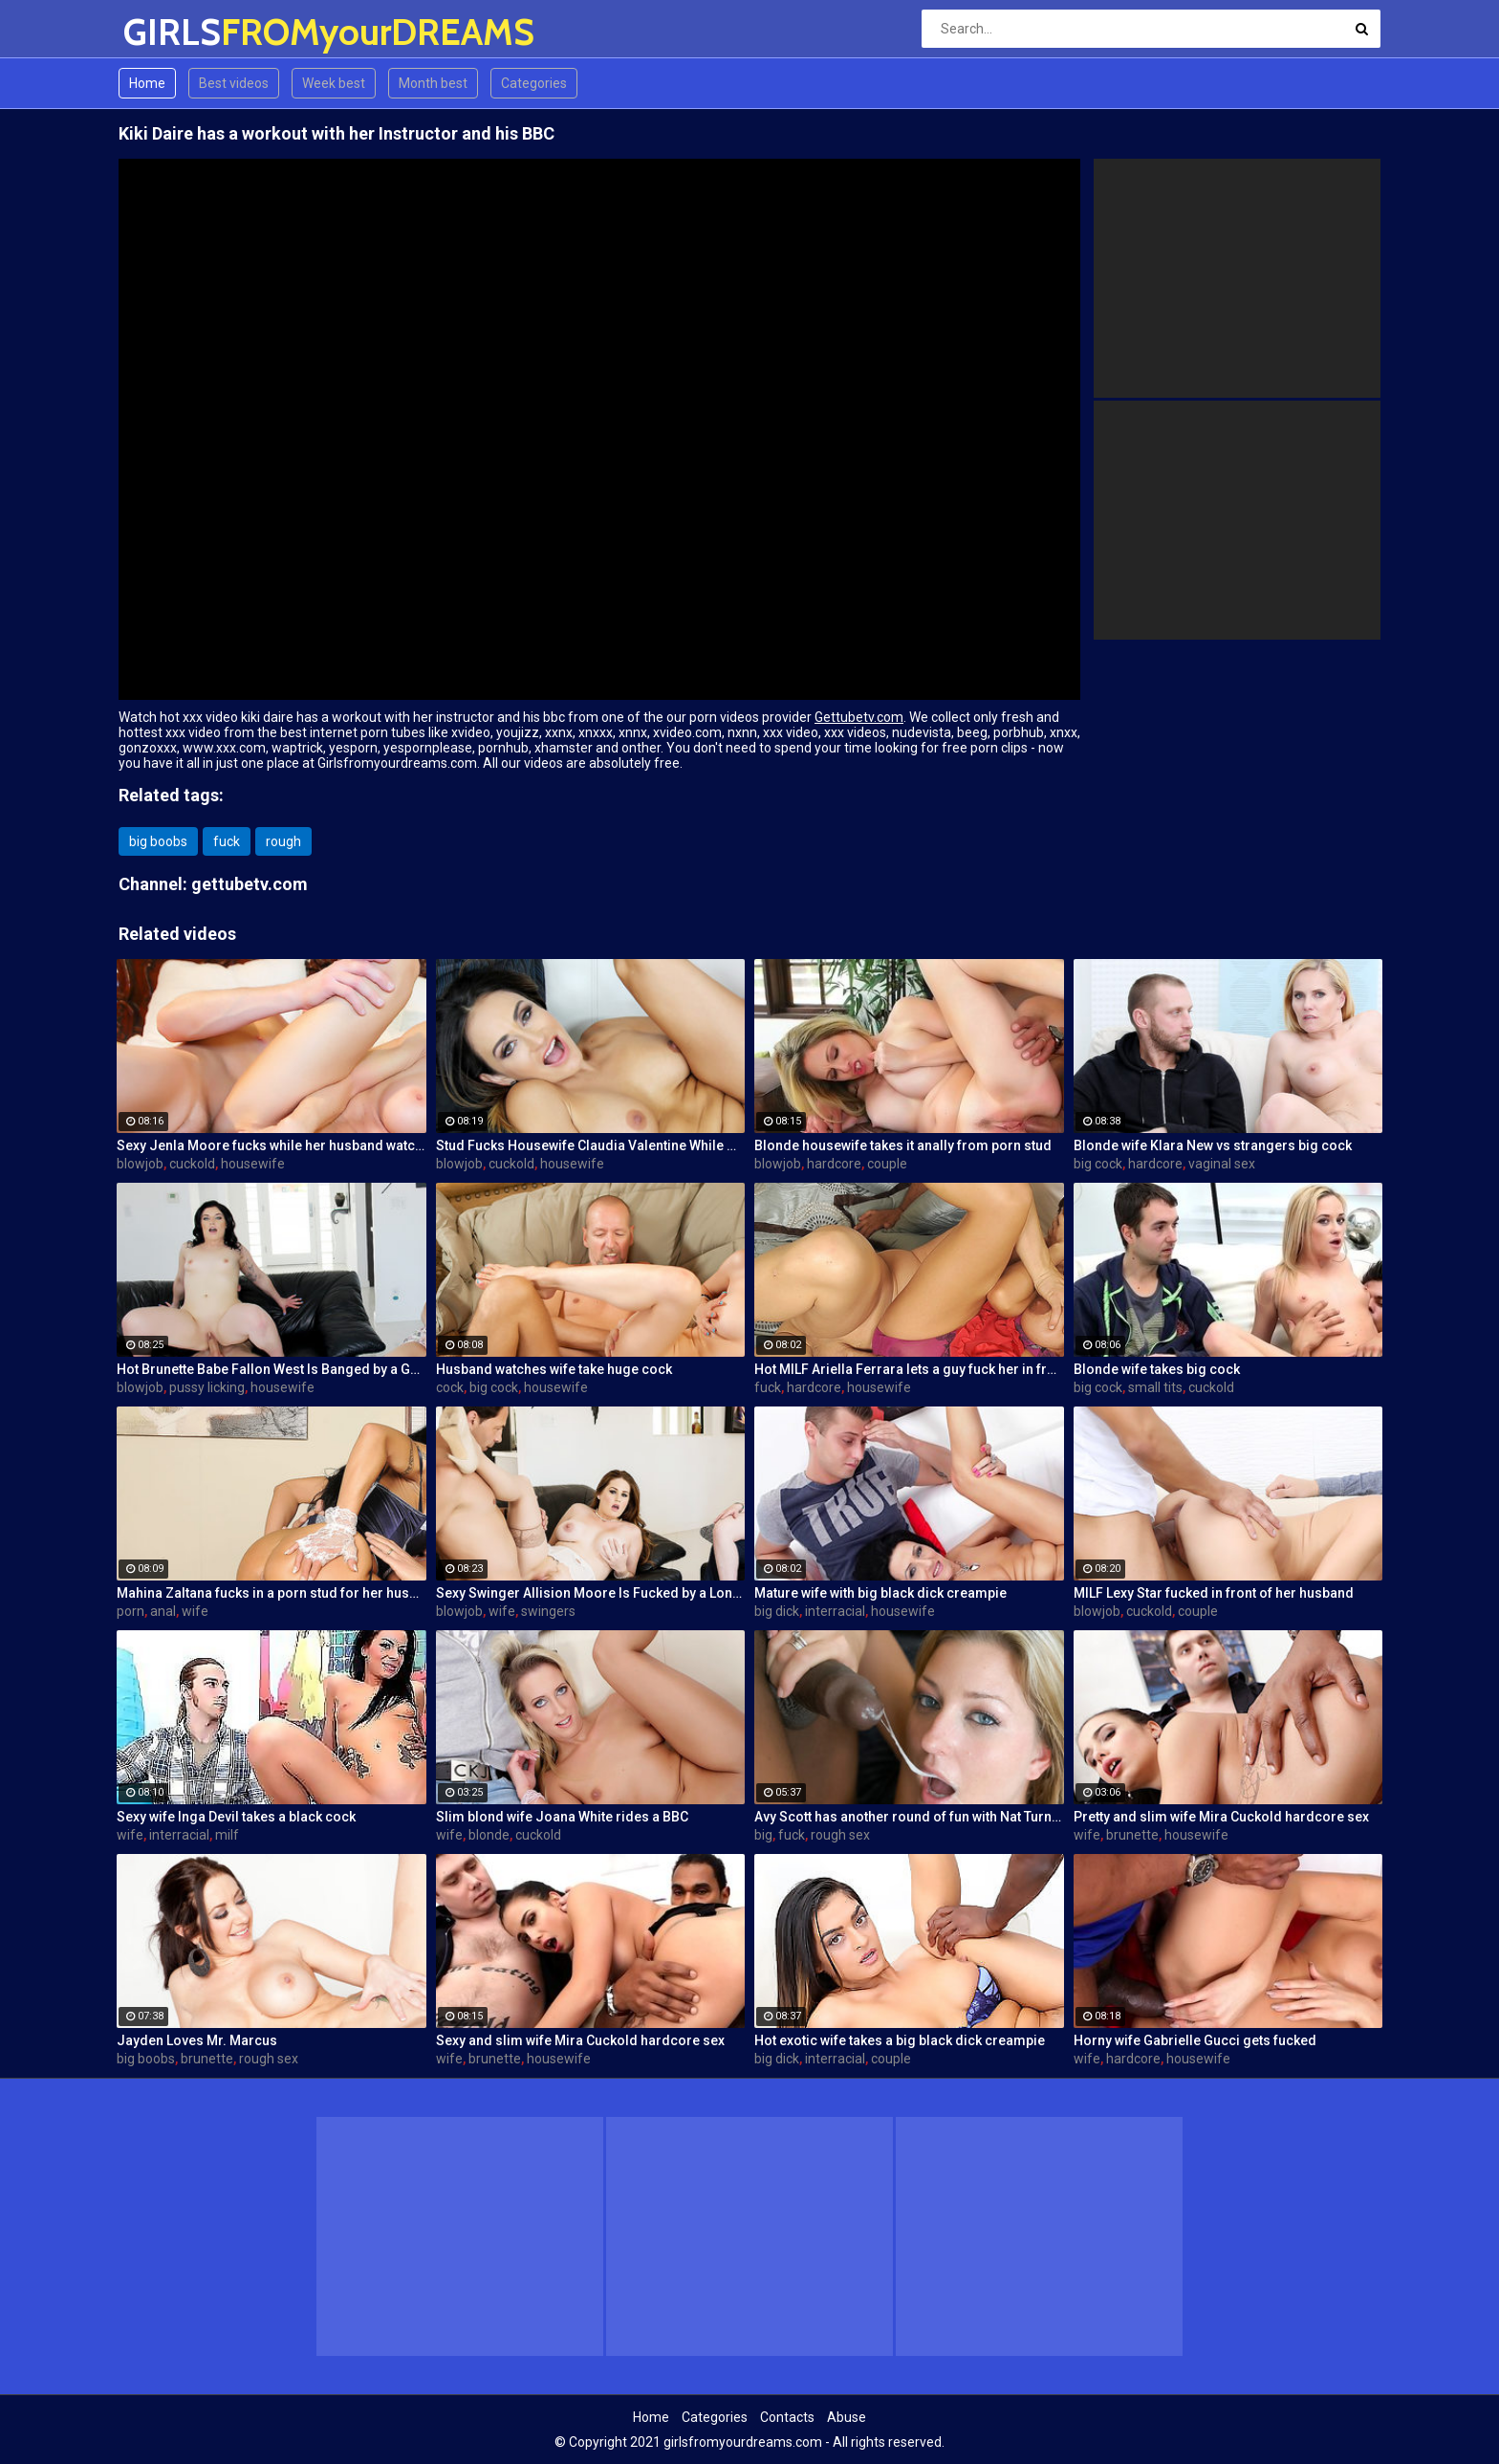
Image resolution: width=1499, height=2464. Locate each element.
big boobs (158, 841)
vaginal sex (1221, 1163)
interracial (835, 1611)
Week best (333, 83)
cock (450, 1387)
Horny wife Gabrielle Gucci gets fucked (1195, 2040)
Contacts (787, 2417)
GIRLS (173, 32)
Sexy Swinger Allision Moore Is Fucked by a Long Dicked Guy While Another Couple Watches (591, 1593)
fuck (226, 841)
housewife (253, 1163)
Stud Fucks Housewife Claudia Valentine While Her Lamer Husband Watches (591, 1145)
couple (887, 1163)
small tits (1155, 1387)
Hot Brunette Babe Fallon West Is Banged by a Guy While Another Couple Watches (271, 1369)
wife (195, 1611)
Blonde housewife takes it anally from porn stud (903, 1145)
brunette (1132, 1835)
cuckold (192, 1163)
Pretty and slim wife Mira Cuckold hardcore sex (1221, 1816)
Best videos (234, 83)
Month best (433, 83)
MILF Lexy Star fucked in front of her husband (1214, 1593)
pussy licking (207, 1387)
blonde (489, 1835)
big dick (776, 1611)
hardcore (834, 1163)
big (763, 1835)
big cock (1098, 1163)
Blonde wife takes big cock (1157, 1369)
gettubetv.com (249, 884)
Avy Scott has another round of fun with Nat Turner (909, 1816)
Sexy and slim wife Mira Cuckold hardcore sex (580, 2040)
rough (283, 841)
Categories (534, 83)
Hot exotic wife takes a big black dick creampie (899, 2040)
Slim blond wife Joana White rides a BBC (562, 1816)
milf (227, 1835)
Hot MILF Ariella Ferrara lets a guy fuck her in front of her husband (909, 1369)
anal (163, 1611)
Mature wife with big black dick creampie (880, 1593)
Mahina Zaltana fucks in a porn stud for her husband (271, 1593)
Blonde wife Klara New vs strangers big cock (1213, 1145)
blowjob (140, 1163)
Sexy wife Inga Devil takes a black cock (236, 1816)
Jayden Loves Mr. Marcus (197, 2040)
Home (147, 83)
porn (130, 1611)
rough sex (840, 1835)
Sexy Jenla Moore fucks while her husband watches (271, 1145)
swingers (548, 1611)
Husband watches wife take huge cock (554, 1369)
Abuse (846, 2417)
